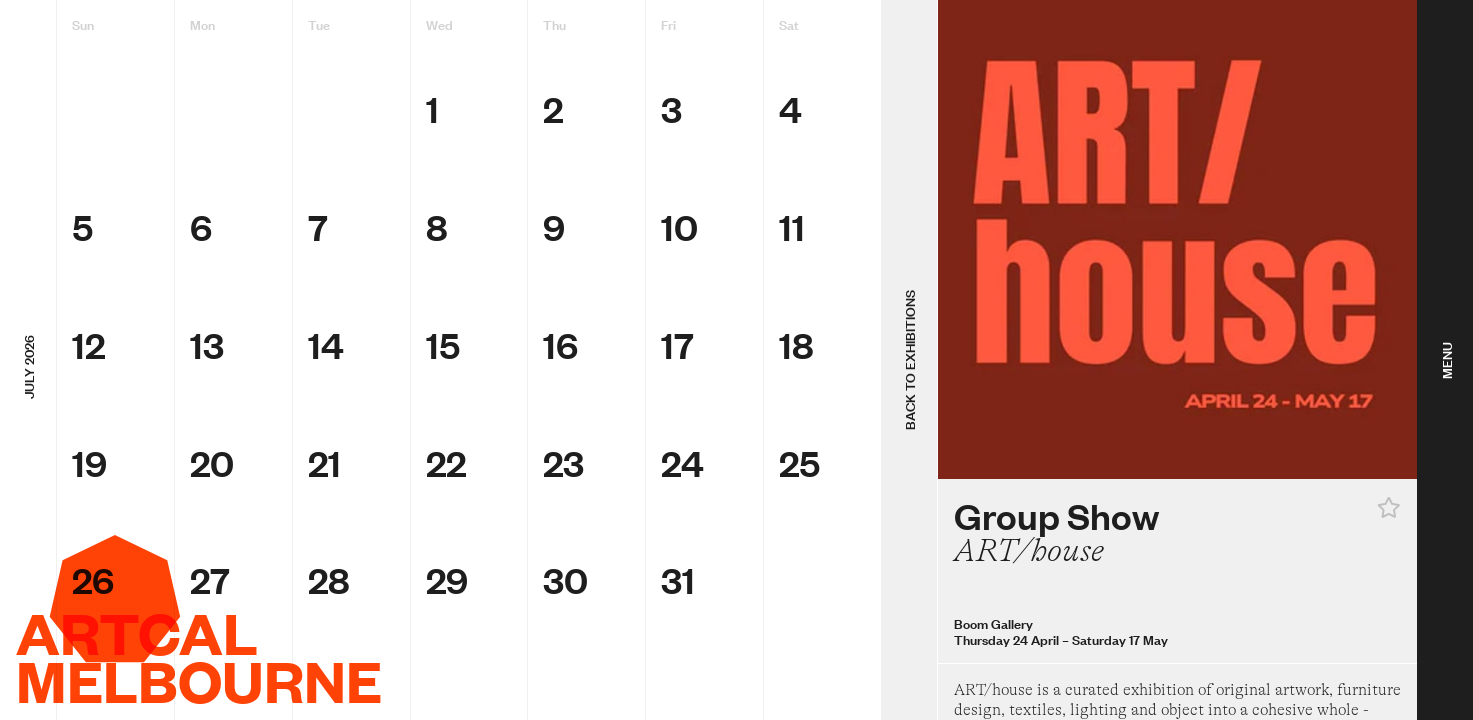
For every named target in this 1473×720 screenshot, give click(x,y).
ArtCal (137, 632)
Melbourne (199, 680)
